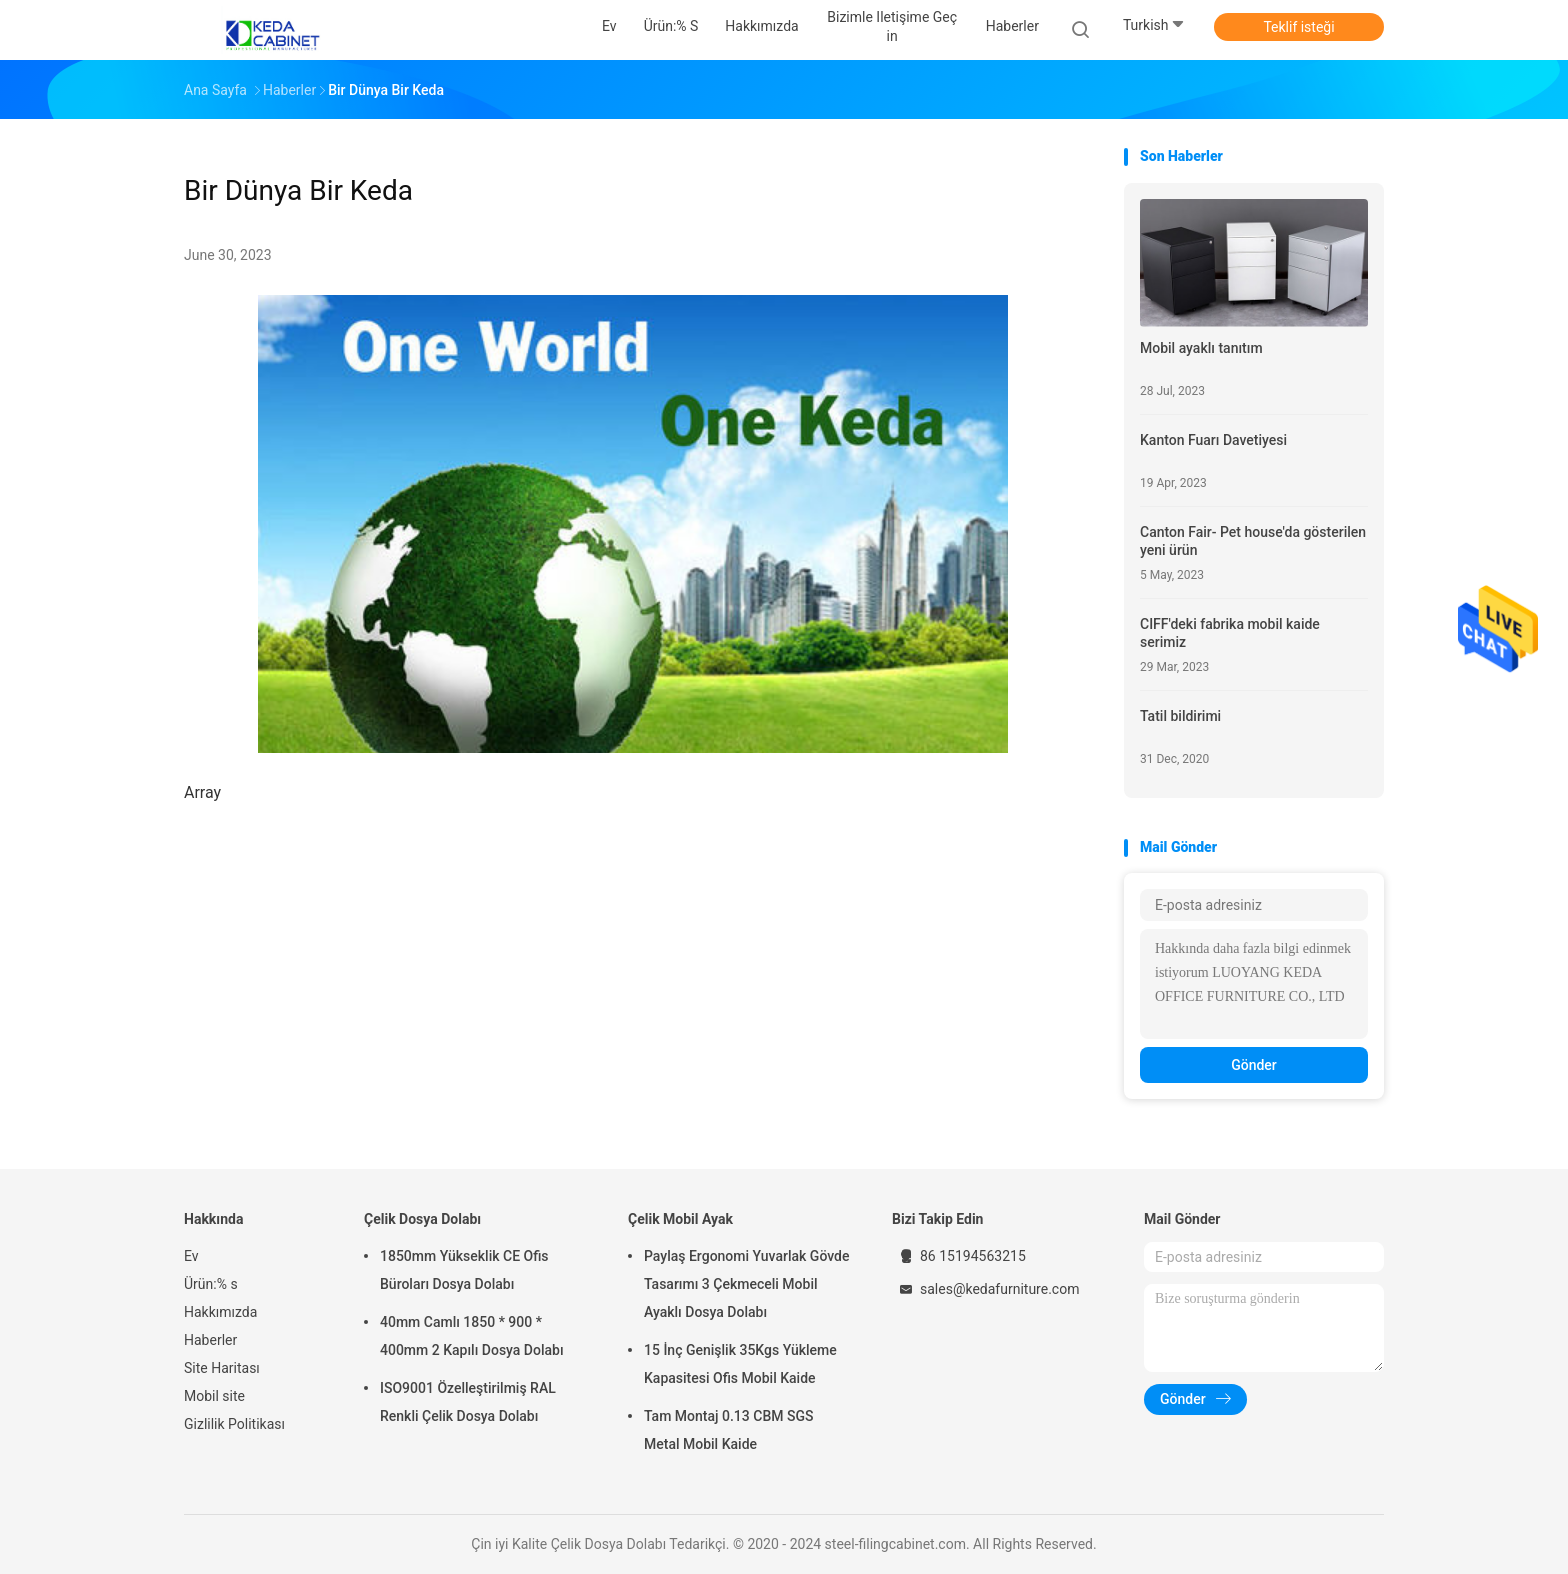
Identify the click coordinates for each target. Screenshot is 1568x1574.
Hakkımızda (220, 1312)
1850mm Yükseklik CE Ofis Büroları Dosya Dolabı (464, 1270)
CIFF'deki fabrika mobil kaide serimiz (1230, 633)
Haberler (210, 1340)
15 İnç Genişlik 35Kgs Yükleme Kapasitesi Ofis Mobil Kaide (740, 1364)
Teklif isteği (1298, 27)
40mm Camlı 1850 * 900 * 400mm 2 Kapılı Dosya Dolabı (472, 1336)
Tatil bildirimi (1180, 716)
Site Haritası (222, 1368)
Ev (191, 1256)
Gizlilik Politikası (234, 1424)
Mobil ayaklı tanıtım (1201, 348)
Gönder (1254, 1065)
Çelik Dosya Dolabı (422, 1219)
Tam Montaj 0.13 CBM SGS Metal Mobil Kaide (728, 1430)
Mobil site (214, 1396)
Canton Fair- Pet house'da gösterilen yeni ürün (1253, 541)
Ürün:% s (211, 1284)
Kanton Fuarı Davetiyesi (1213, 440)
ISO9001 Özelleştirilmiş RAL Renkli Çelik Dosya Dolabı (468, 1402)
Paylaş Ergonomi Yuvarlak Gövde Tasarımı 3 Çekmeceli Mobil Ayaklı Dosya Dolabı (746, 1284)
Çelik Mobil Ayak (680, 1219)
